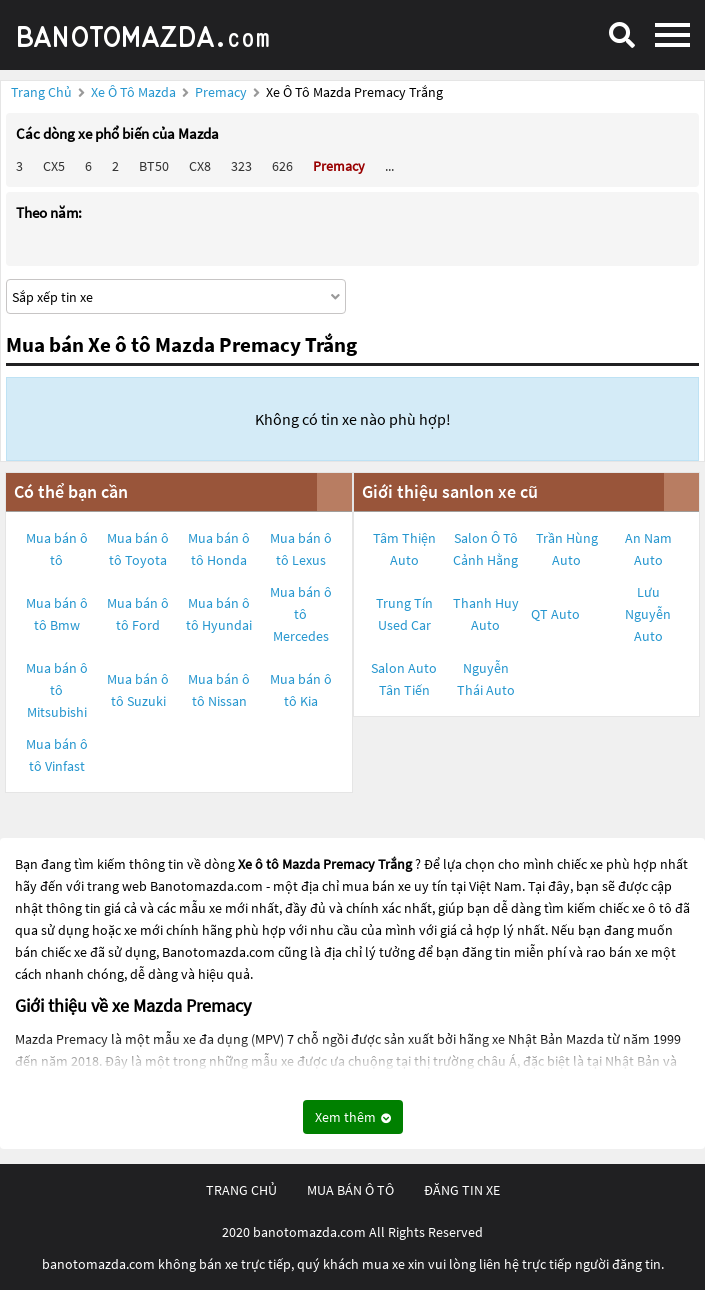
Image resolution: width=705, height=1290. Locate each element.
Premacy (222, 92)
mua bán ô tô (350, 1190)
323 (241, 166)
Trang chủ (41, 92)
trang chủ (241, 1190)
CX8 (200, 166)
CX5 (54, 166)
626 (282, 166)
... (389, 166)
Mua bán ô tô (57, 549)
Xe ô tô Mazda (133, 92)
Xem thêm (353, 1117)
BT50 (154, 166)
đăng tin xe (462, 1190)
